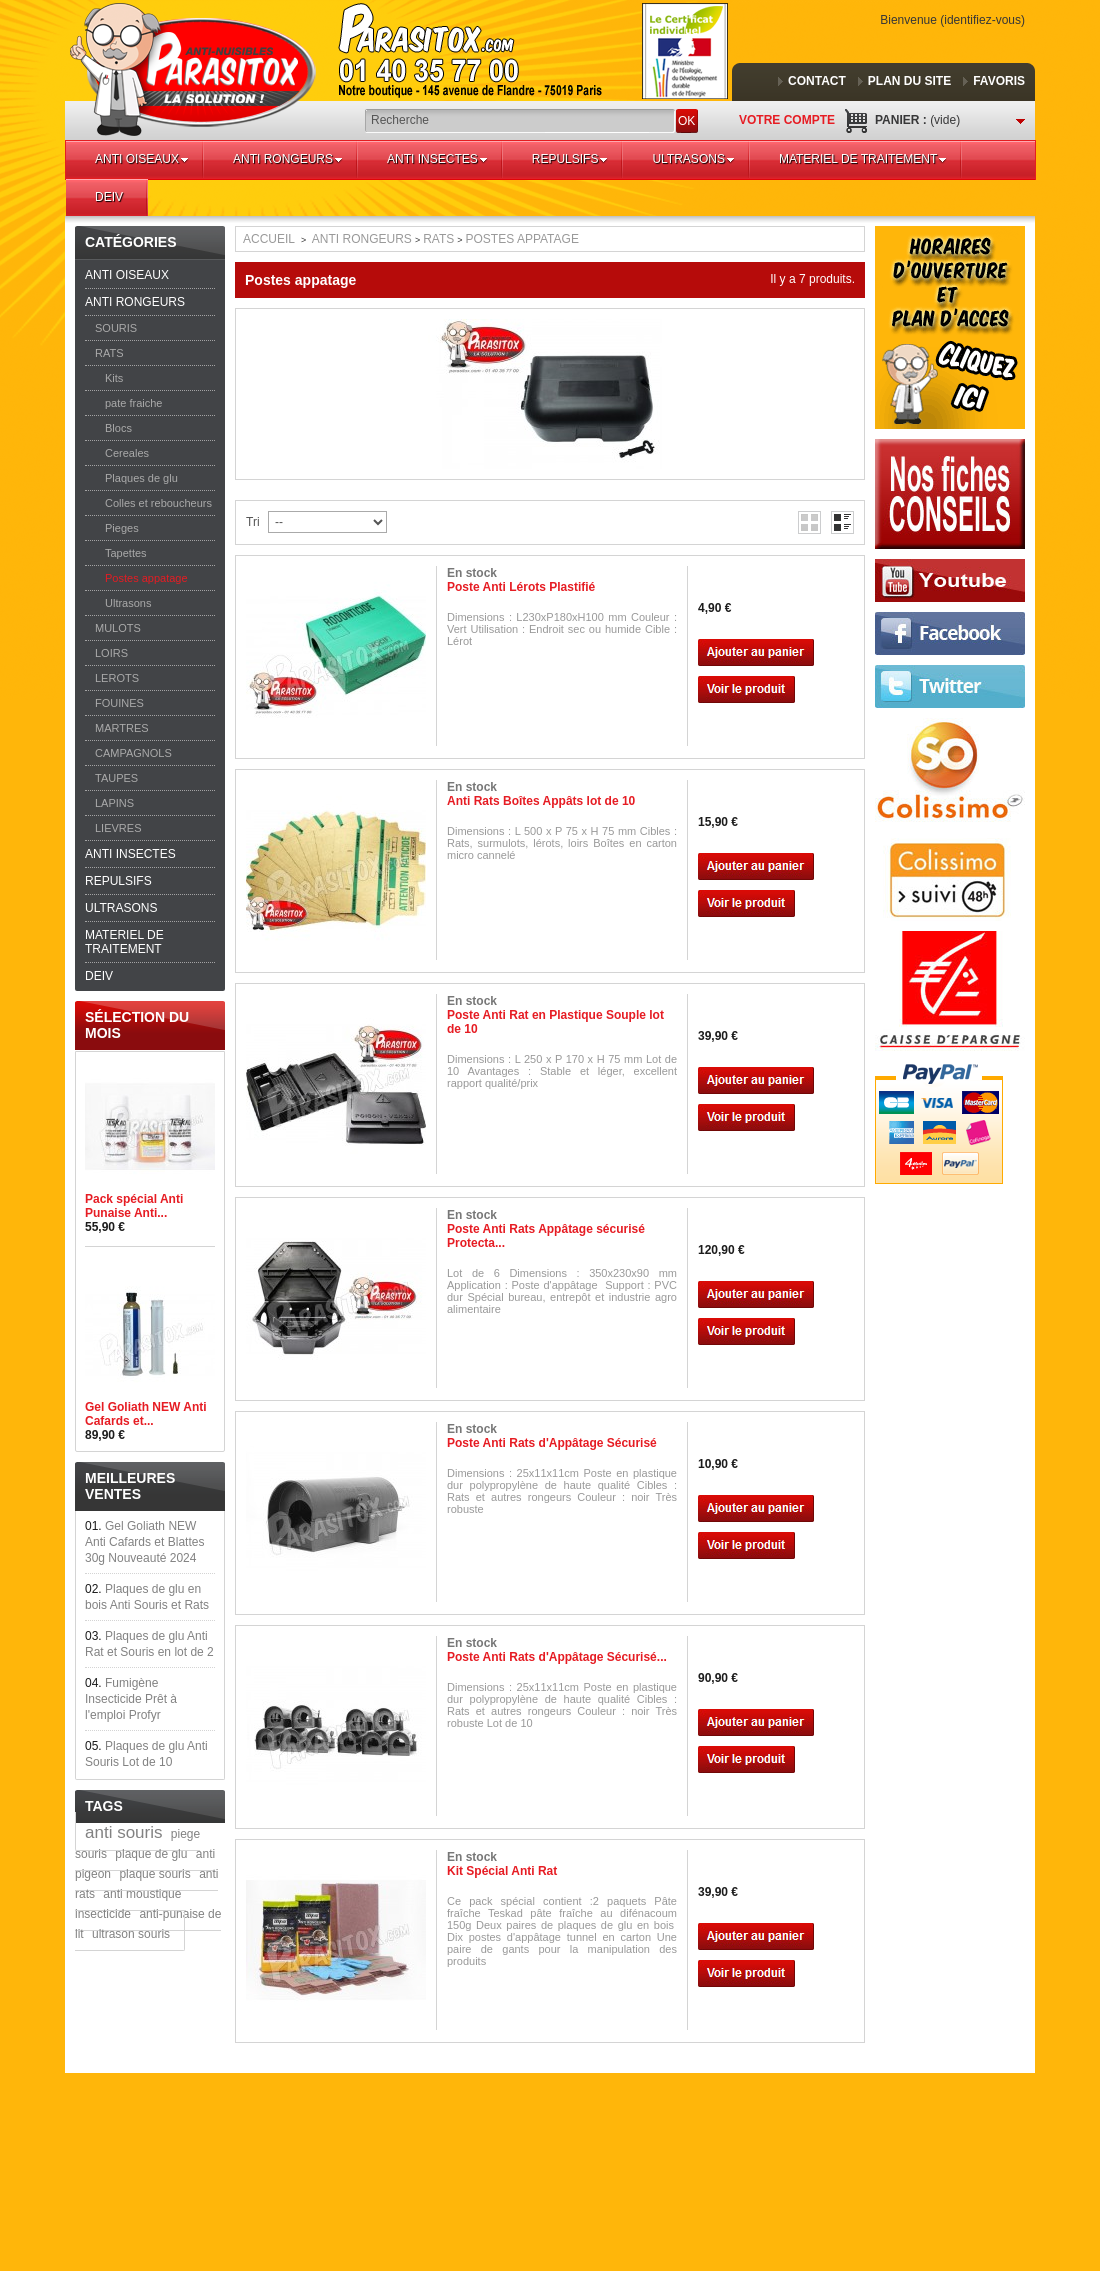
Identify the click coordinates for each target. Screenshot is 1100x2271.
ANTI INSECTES (437, 159)
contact (817, 81)
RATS (109, 353)
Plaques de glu (141, 478)
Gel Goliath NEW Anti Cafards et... (146, 1414)
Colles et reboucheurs (158, 503)
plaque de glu (151, 1854)
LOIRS (111, 653)
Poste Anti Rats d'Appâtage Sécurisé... (557, 1657)
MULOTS (118, 628)
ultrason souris (131, 1934)
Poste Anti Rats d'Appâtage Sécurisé (552, 1443)
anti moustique (142, 1894)
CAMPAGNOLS (133, 753)
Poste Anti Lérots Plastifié (521, 587)
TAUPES (116, 778)
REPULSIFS (570, 159)
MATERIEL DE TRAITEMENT (863, 159)
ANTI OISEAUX (142, 159)
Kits (114, 378)
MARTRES (122, 728)
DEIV (109, 197)
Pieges (122, 528)
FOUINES (119, 703)
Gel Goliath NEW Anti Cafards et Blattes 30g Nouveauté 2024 (144, 1542)
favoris (999, 81)
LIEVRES (118, 828)
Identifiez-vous (982, 20)
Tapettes (126, 553)
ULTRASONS (693, 159)
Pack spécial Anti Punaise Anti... (134, 1206)
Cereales (127, 453)
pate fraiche (133, 403)
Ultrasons (128, 603)
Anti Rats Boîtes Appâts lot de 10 (541, 801)
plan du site (909, 81)
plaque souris (154, 1874)
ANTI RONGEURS (288, 159)
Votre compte (787, 120)
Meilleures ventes (130, 1486)
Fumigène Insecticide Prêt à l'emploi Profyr (131, 1699)
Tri (253, 522)
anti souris (123, 1832)
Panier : (917, 120)
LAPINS (114, 803)
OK (686, 121)
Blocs (118, 428)
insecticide (103, 1914)
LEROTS (117, 678)
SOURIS (116, 328)
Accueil (269, 239)
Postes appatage (146, 578)
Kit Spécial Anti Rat (502, 1871)
